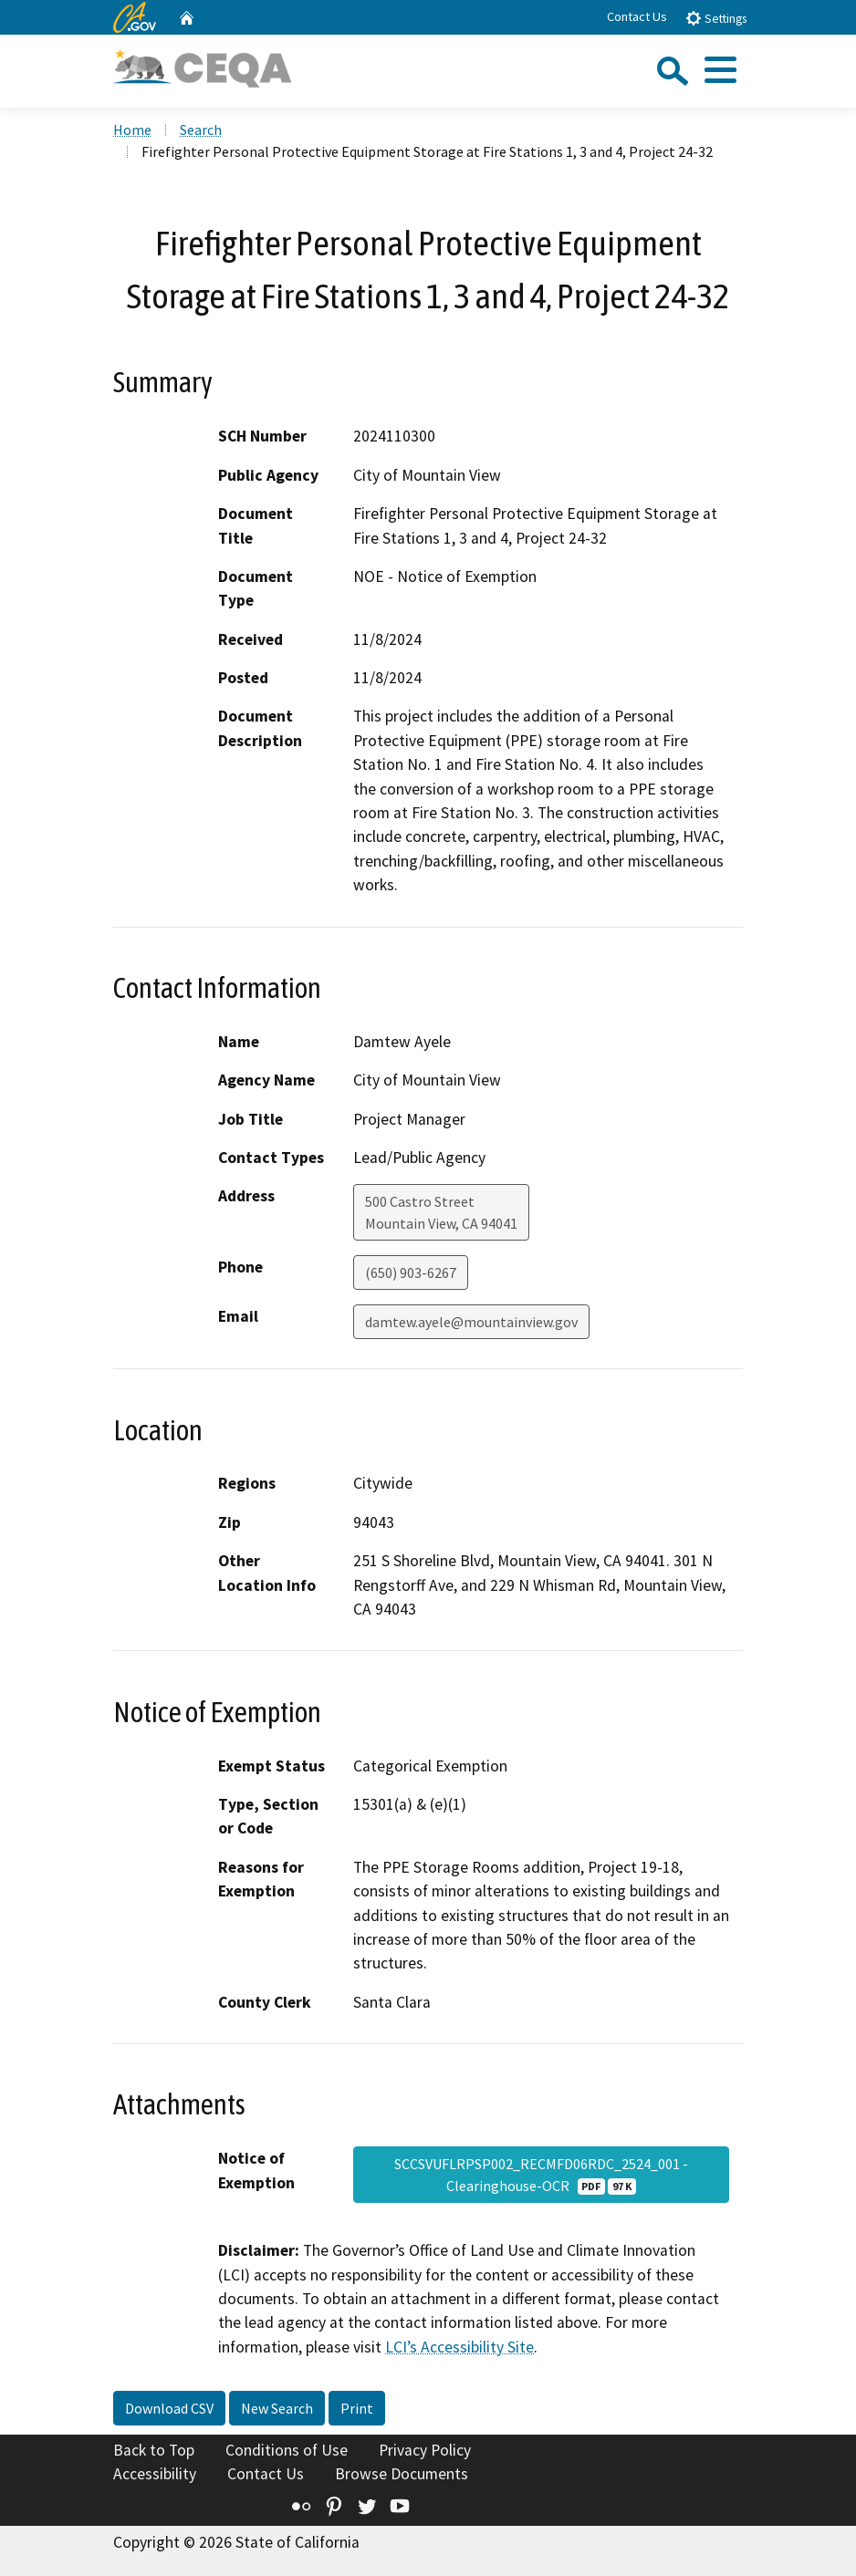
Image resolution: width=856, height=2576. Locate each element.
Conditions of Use (286, 2450)
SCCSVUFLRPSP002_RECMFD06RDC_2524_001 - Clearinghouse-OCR (541, 2175)
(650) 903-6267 (410, 1272)
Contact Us (637, 16)
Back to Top (153, 2450)
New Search (277, 2408)
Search (201, 129)
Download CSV (169, 2408)
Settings (715, 17)
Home (132, 129)
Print (356, 2408)
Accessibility (154, 2474)
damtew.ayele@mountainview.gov (471, 1322)
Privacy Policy (425, 2450)
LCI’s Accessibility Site (459, 2347)
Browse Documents (401, 2474)
